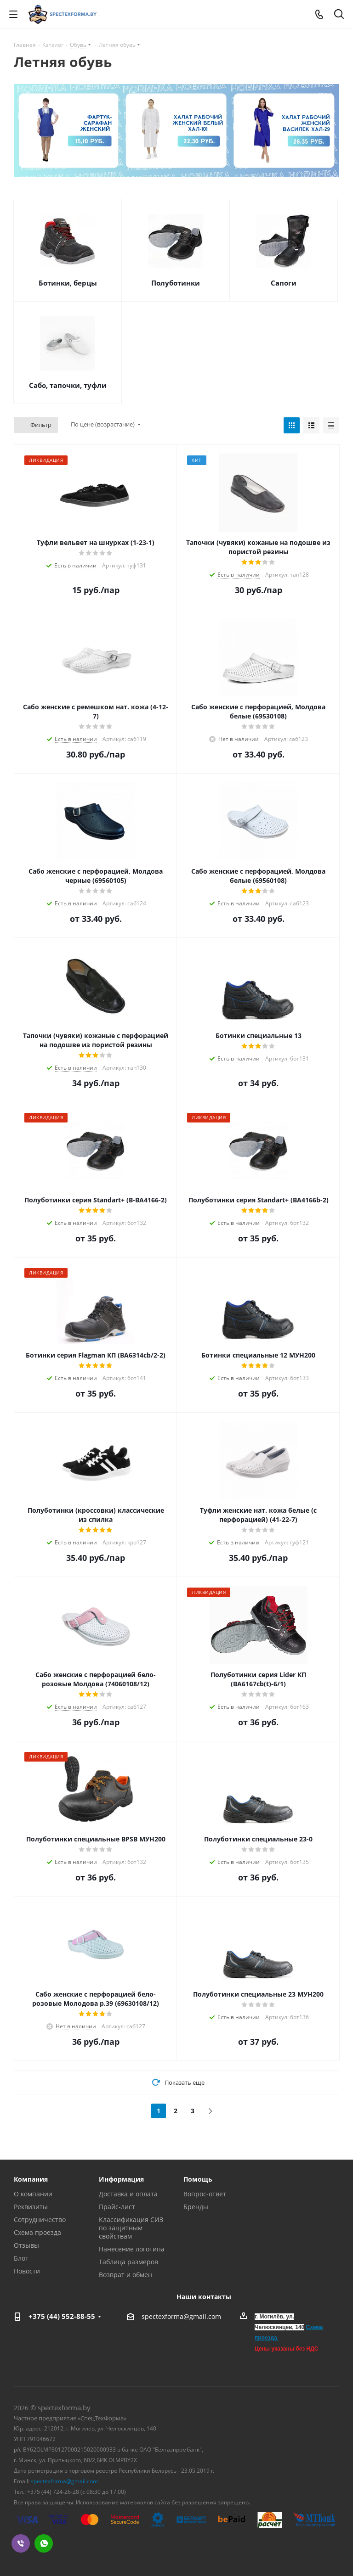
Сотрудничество (40, 2219)
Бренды (195, 2206)
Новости (27, 2271)
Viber (20, 2543)
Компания (31, 2179)
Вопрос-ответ (204, 2193)
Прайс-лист (117, 2206)
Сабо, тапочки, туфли (68, 385)
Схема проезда (37, 2232)
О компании (33, 2193)
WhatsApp (43, 2543)
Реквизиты (31, 2206)
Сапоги (283, 282)
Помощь (197, 2179)
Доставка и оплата (128, 2193)
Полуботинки (175, 282)
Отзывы (26, 2245)
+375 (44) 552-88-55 (61, 2316)
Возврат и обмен (125, 2274)
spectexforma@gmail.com (181, 2316)
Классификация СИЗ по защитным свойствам (131, 2227)
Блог (21, 2258)
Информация (121, 2179)
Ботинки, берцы (68, 282)
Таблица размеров (128, 2261)
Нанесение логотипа (132, 2249)
